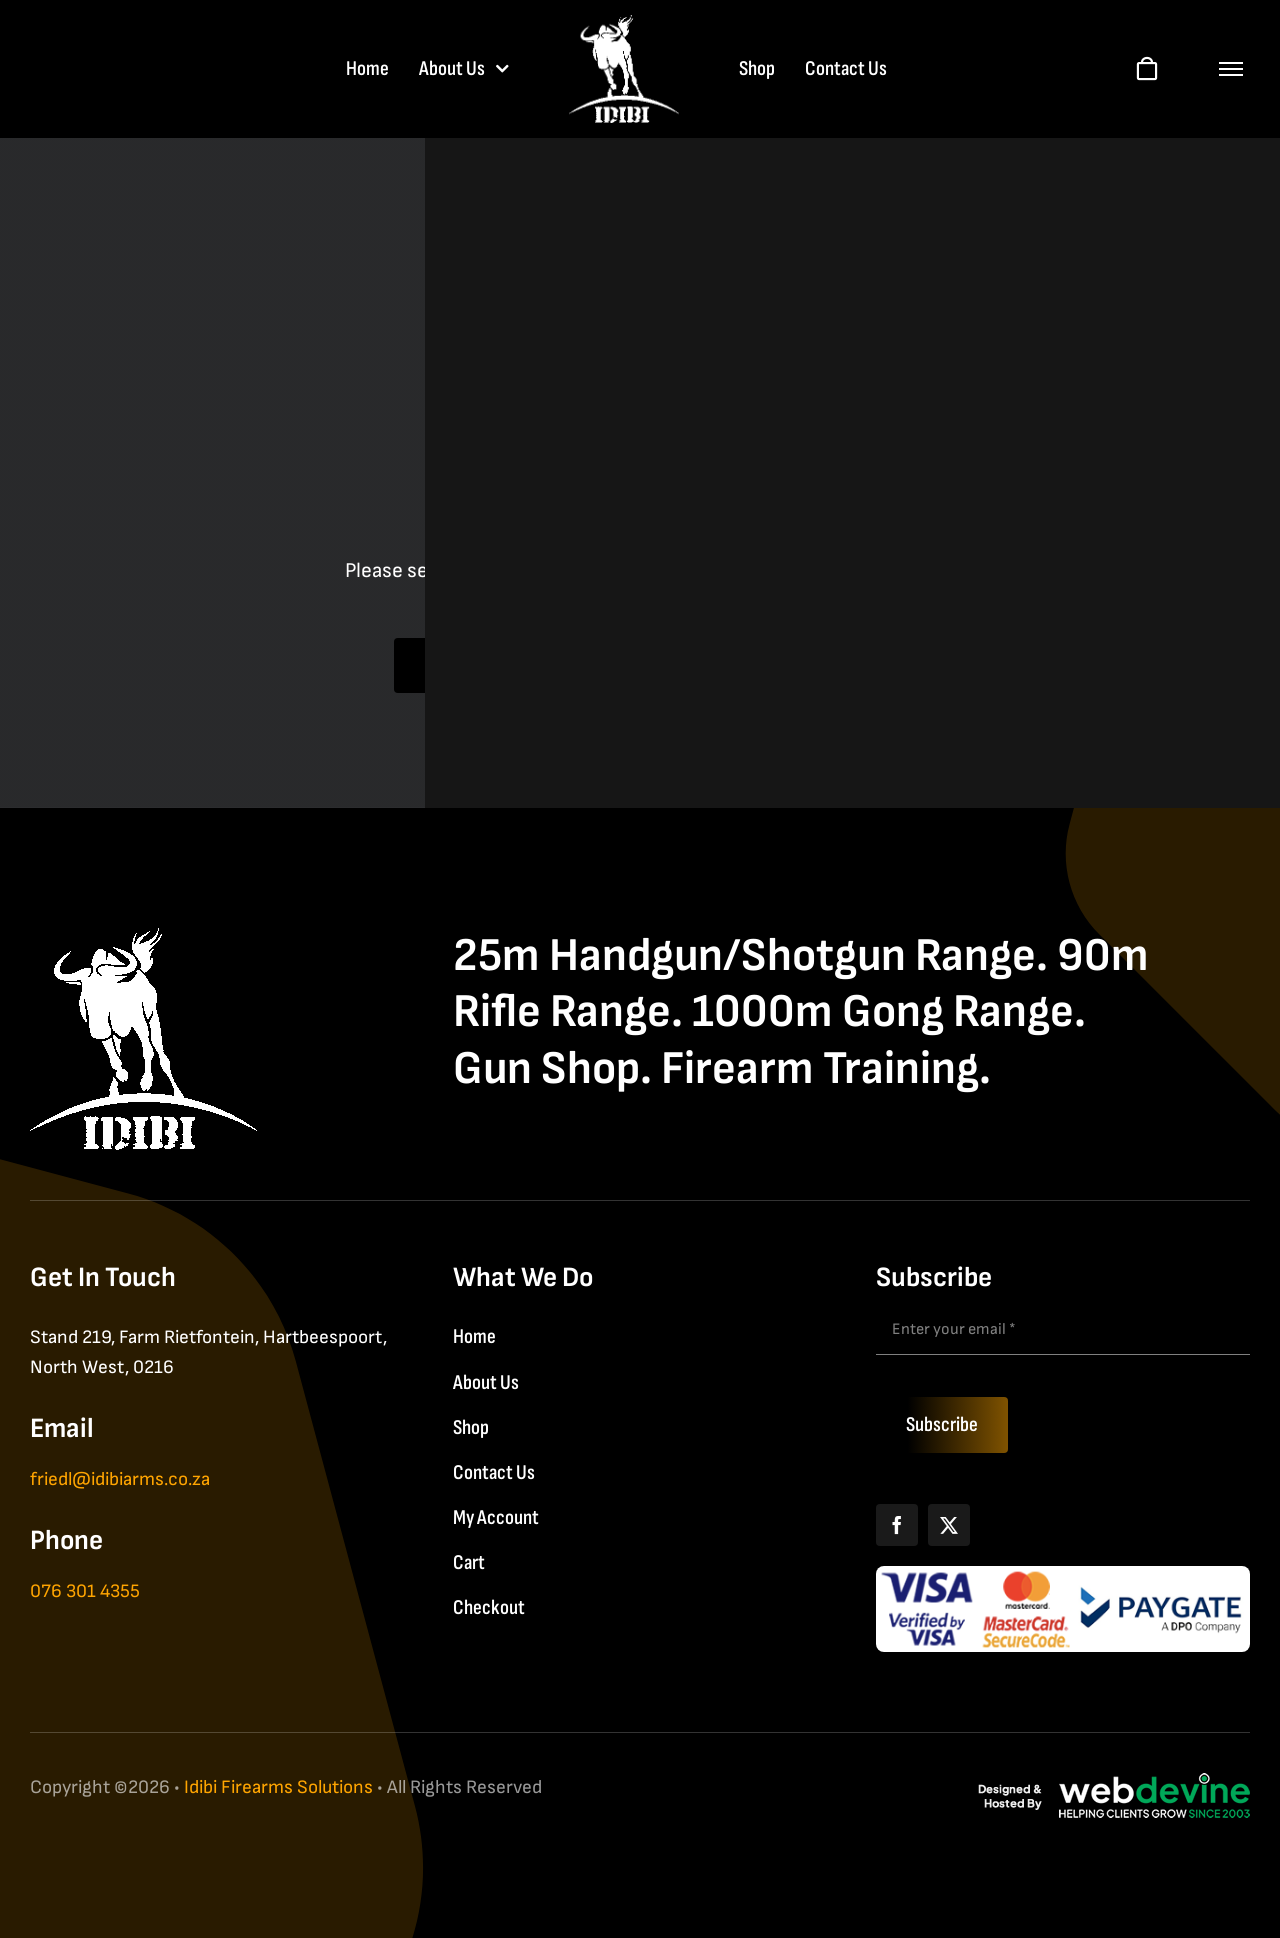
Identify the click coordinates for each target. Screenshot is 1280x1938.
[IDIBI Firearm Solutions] (143, 938)
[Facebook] (897, 1525)
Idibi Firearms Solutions (278, 1787)
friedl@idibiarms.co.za (120, 1479)
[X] (949, 1525)
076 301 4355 (85, 1591)
